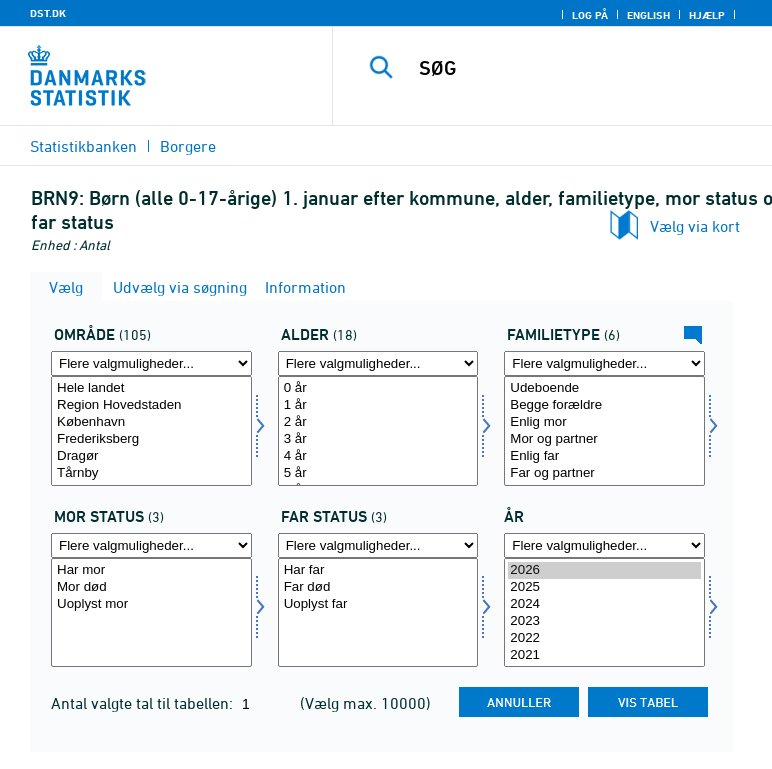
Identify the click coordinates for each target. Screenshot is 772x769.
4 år (378, 456)
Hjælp (707, 15)
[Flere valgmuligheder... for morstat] (151, 545)
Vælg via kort (695, 226)
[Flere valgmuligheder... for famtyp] (604, 363)
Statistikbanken (83, 146)
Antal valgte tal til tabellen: (144, 703)
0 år (378, 388)
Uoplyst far (378, 604)
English (648, 15)
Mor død (151, 587)
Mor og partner (604, 439)
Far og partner (604, 473)
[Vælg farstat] (378, 613)
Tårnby (151, 473)
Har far (378, 570)
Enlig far (604, 456)
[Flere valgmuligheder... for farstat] (378, 545)
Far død (378, 587)
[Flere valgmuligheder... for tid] (604, 545)
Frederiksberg (151, 439)
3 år (378, 439)
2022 (604, 638)
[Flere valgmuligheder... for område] (151, 363)
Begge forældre (604, 405)
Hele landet (151, 388)
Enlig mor (604, 422)
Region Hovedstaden (151, 405)
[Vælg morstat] (151, 613)
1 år (378, 405)
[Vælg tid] (604, 613)
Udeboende (604, 388)
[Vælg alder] (378, 431)
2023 (604, 621)
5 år (378, 473)
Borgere (188, 146)
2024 (604, 604)
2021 (604, 655)
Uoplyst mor (151, 604)
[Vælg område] (151, 431)
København (151, 422)
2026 (604, 570)
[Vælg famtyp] (604, 431)
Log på (590, 15)
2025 (604, 587)
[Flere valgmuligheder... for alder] (378, 363)
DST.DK (48, 13)
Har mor (151, 570)
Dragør (151, 456)
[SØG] (584, 68)
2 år (378, 422)
